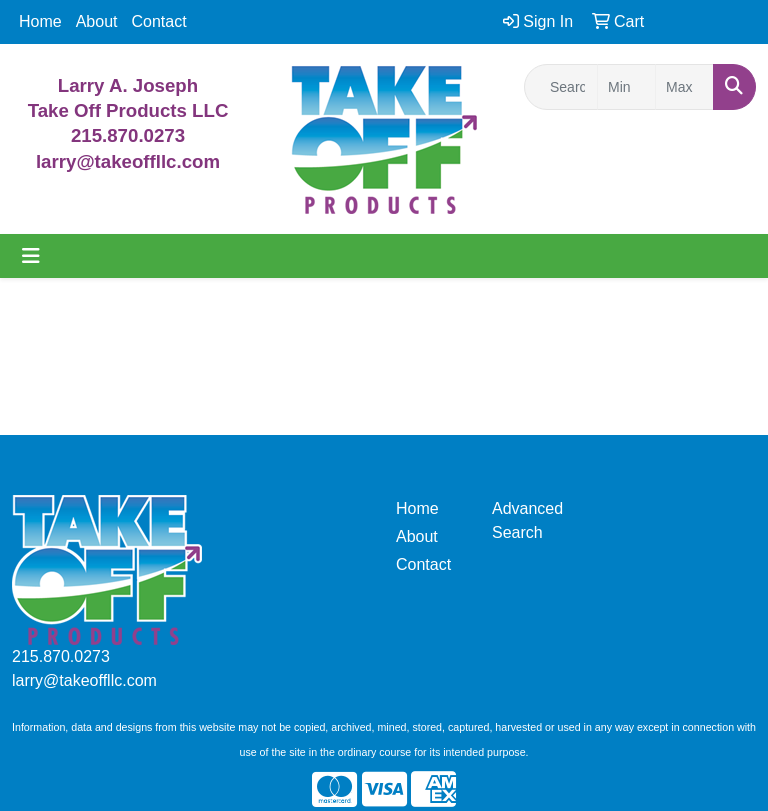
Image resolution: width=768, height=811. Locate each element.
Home (40, 21)
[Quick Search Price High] (684, 87)
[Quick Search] (561, 87)
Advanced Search (527, 520)
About (97, 21)
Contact (159, 21)
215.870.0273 (128, 135)
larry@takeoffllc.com (84, 680)
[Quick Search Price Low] (626, 87)
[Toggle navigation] (31, 256)
